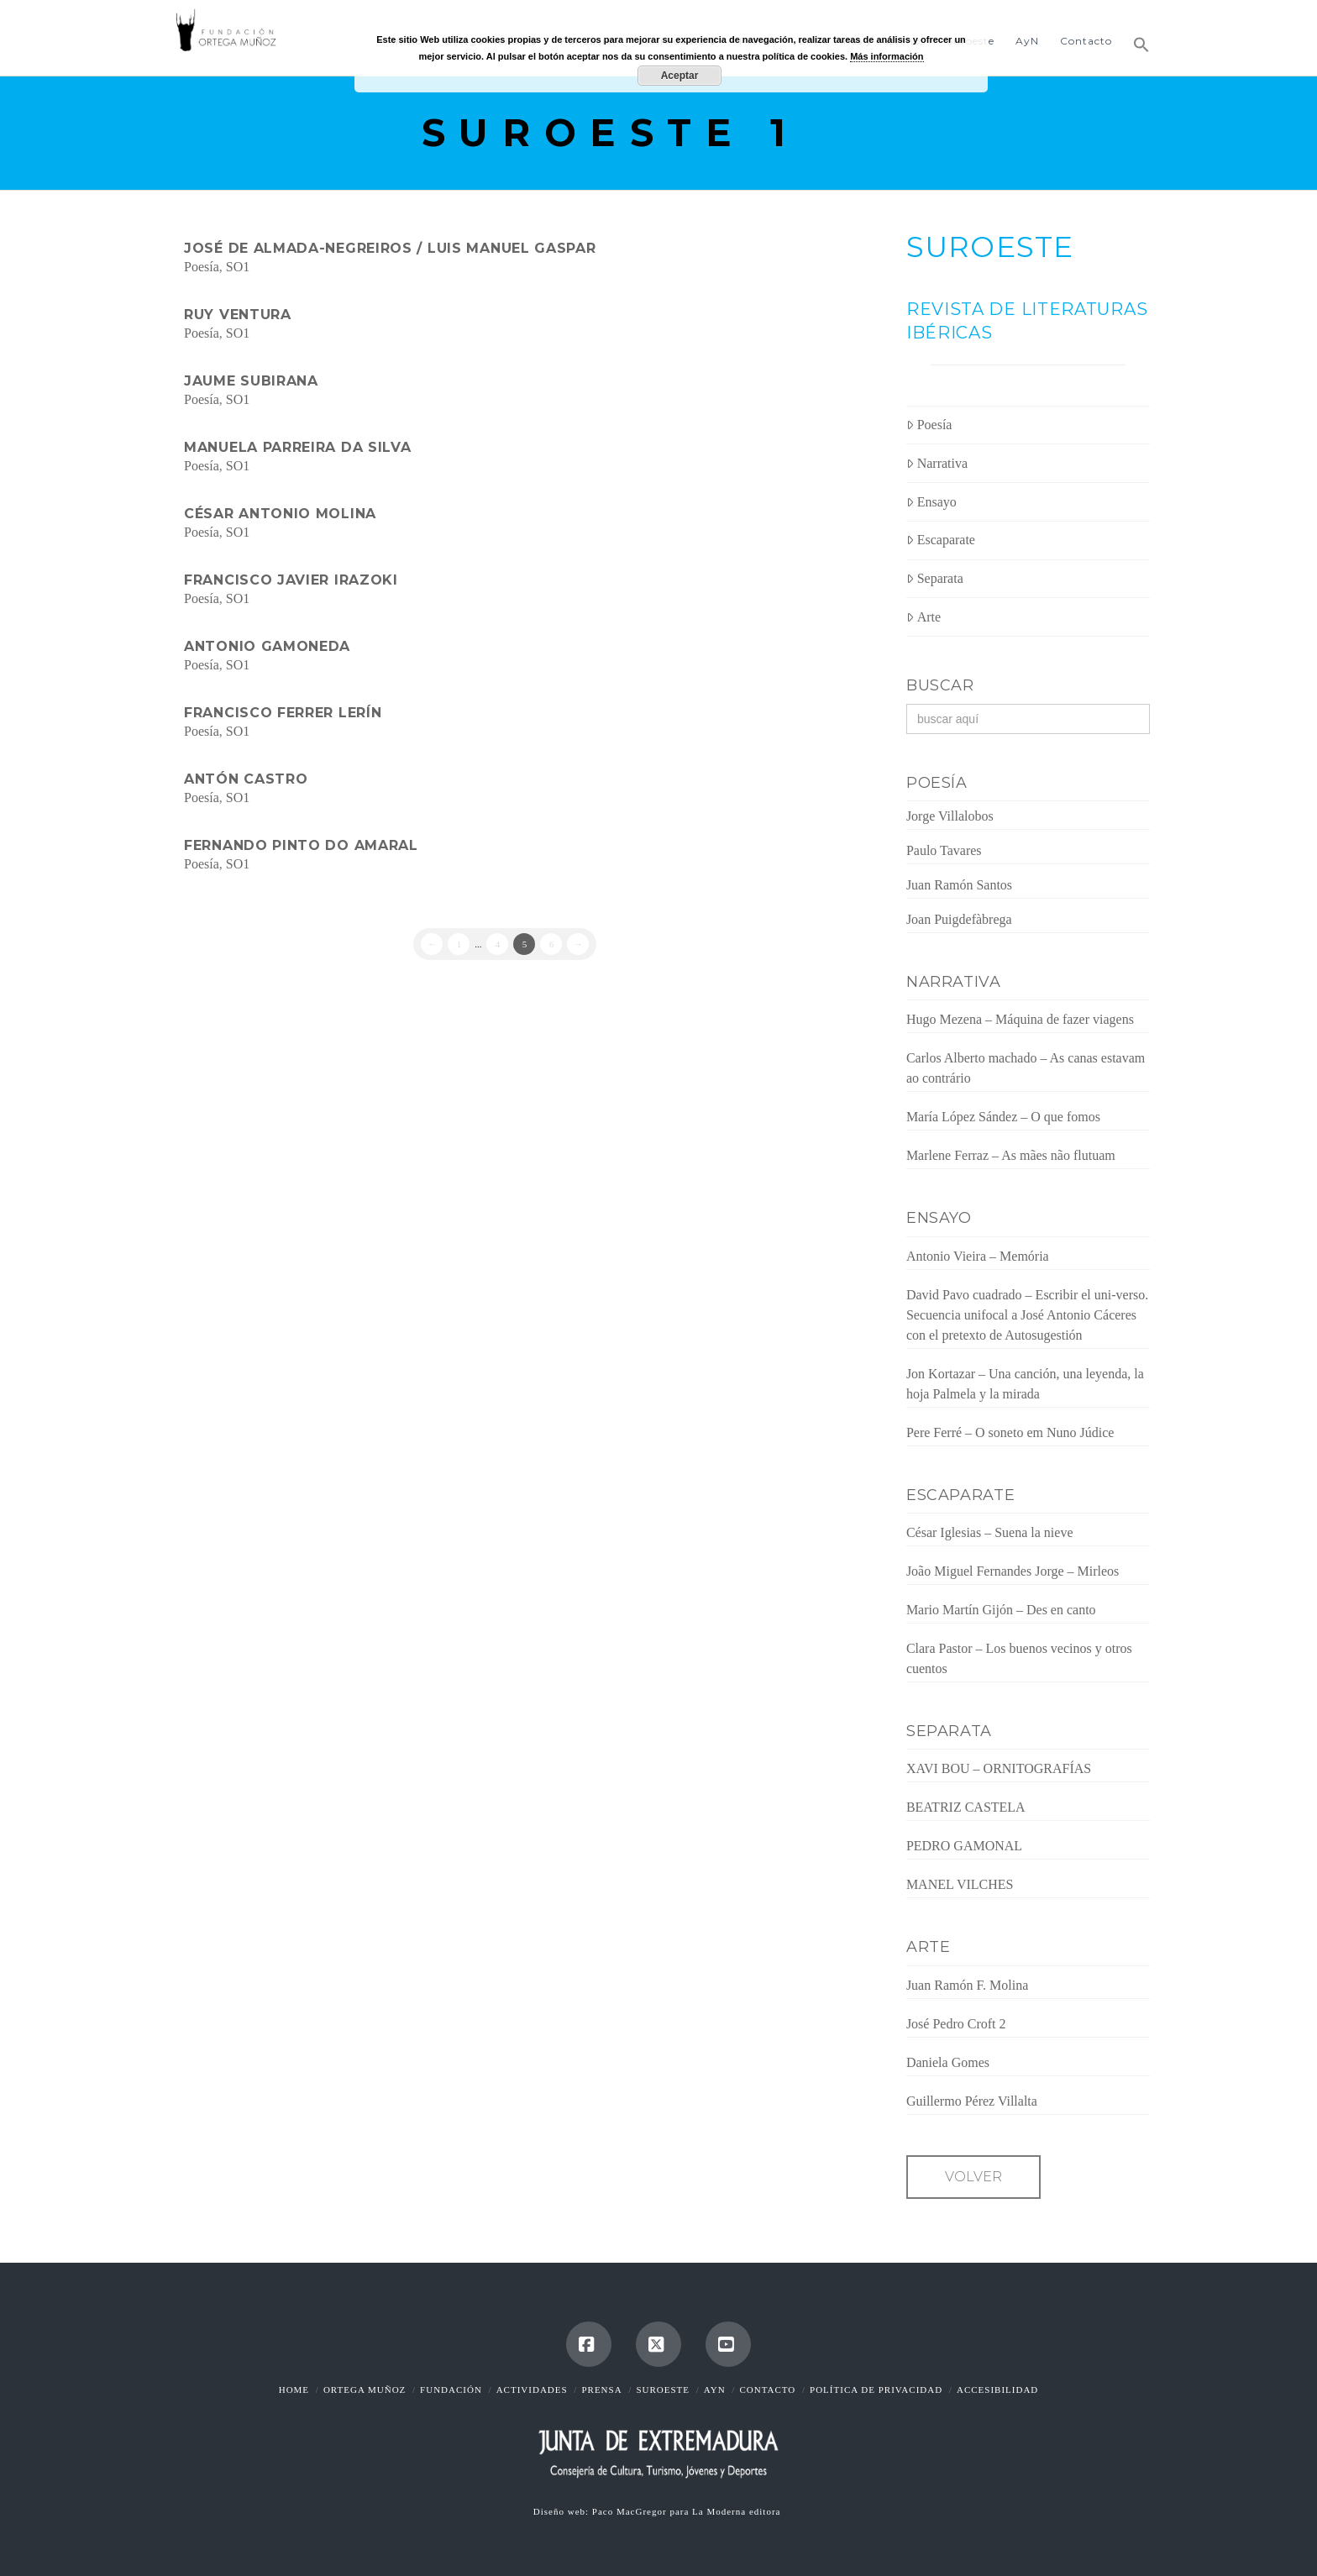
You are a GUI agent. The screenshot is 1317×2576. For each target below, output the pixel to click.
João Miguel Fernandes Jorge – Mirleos (1012, 1571)
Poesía (201, 267)
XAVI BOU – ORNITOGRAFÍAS (998, 1768)
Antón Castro (245, 779)
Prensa (601, 2390)
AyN (715, 2390)
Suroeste (663, 2390)
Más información (886, 56)
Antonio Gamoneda (267, 646)
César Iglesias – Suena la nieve (989, 1532)
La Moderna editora (738, 2511)
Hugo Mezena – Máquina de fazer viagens (1020, 1019)
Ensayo (931, 502)
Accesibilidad (997, 2390)
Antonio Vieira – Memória (977, 1256)
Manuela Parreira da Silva (298, 447)
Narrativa (937, 463)
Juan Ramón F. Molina (967, 1985)
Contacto (767, 2390)
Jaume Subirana (251, 381)
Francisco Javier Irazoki (291, 580)
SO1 (237, 267)
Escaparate (940, 540)
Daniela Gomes (947, 2062)
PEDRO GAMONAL (964, 1846)
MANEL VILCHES (960, 1884)
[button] (1136, 38)
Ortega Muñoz (364, 2390)
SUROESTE (990, 247)
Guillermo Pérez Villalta (971, 2101)
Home (294, 2390)
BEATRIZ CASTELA (966, 1807)
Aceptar (680, 75)
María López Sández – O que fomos (1003, 1117)
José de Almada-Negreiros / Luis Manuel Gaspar (390, 248)
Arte (923, 617)
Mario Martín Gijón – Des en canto (1001, 1610)
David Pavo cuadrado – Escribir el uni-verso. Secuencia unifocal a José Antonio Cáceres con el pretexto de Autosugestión (1027, 1315)
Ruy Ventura (237, 315)
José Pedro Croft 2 (956, 2024)
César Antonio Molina (280, 514)
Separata (934, 578)
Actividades (532, 2390)
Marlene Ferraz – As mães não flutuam (1010, 1155)
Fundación (451, 2390)
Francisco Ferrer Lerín (282, 713)
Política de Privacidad (876, 2390)
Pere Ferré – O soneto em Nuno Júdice (1010, 1432)
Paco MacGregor (631, 2511)
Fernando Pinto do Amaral (301, 845)
